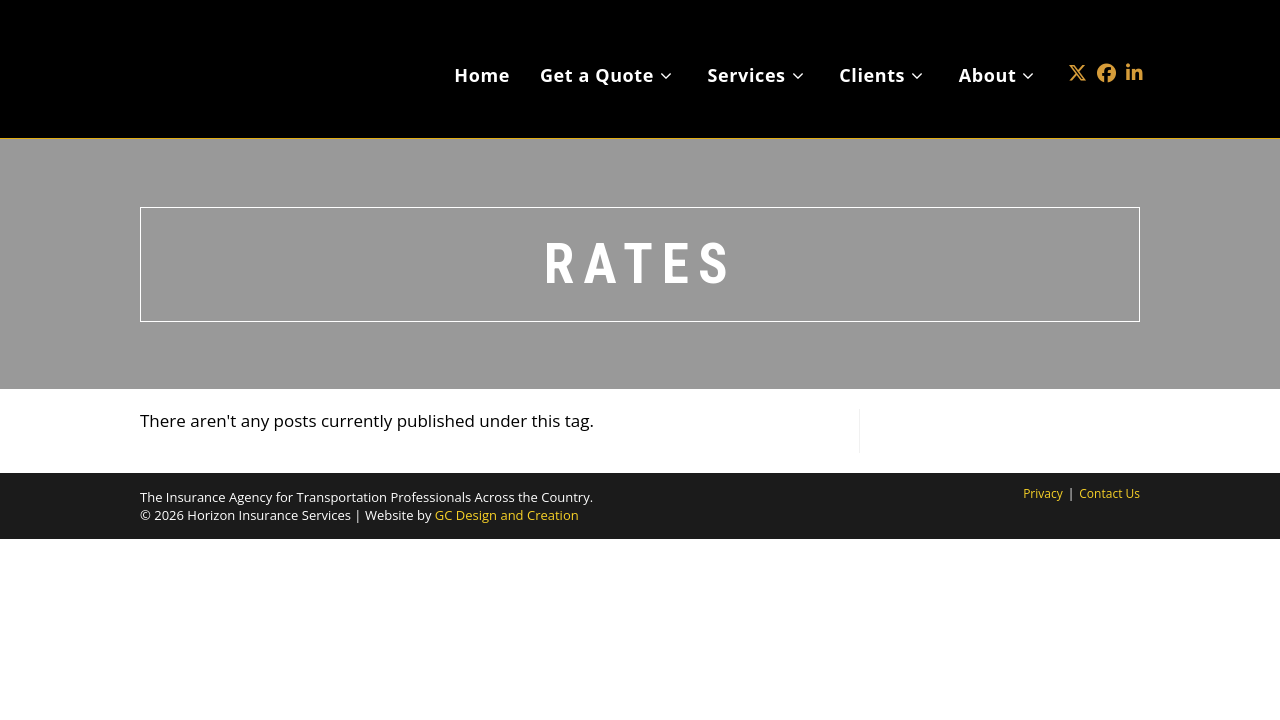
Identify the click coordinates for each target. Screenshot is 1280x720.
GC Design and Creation (507, 515)
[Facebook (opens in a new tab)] (1106, 43)
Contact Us (1109, 493)
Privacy (1043, 493)
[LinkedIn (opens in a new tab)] (1134, 43)
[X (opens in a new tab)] (1077, 43)
